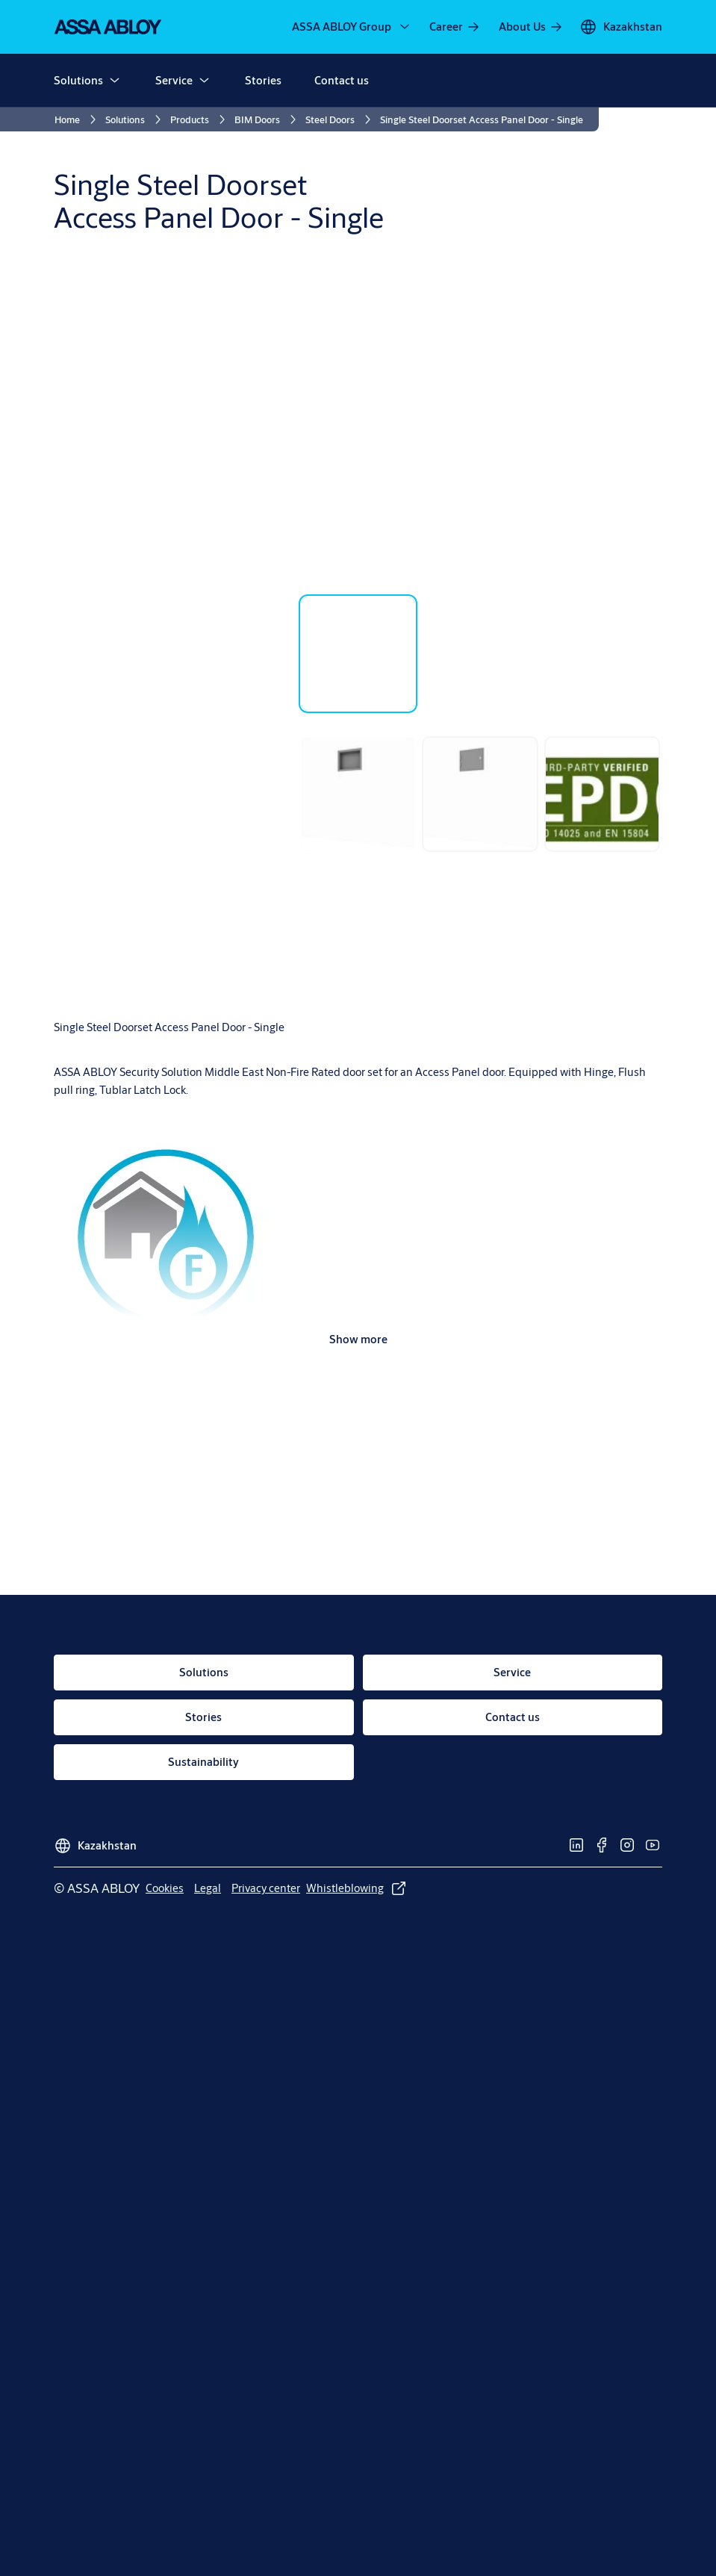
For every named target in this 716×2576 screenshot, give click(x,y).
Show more (358, 1339)
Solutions (78, 80)
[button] (114, 80)
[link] (455, 27)
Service (174, 80)
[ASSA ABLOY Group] (352, 26)
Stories (263, 80)
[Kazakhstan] (620, 26)
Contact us (341, 80)
